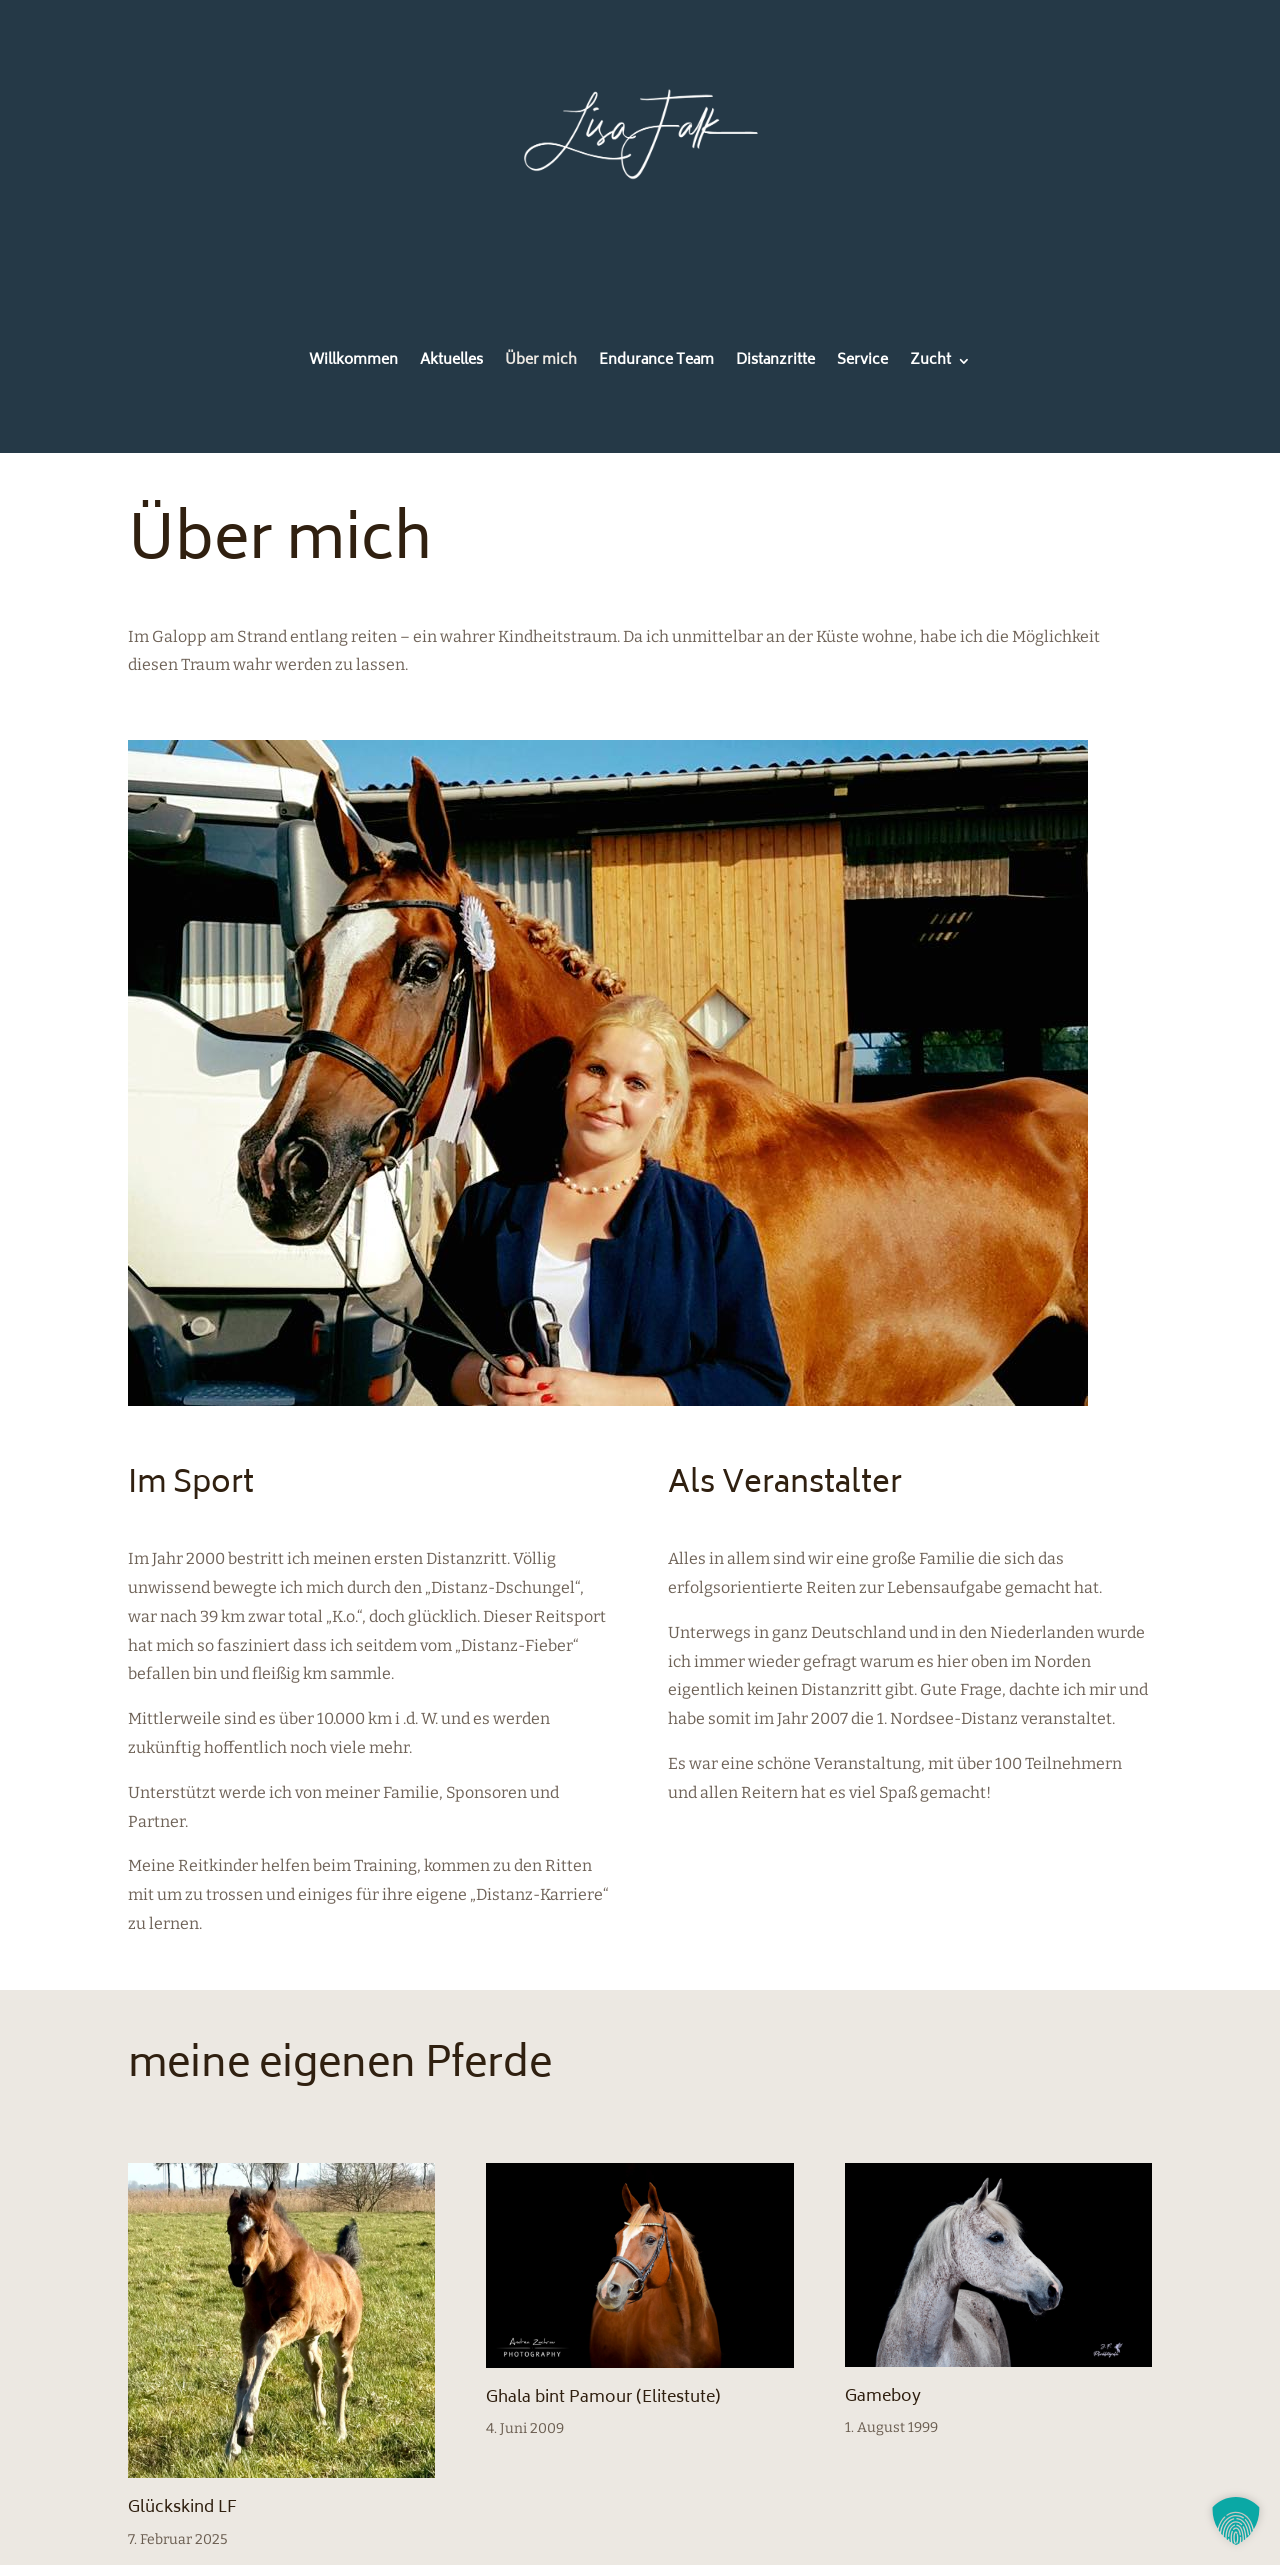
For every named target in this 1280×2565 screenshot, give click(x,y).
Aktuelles (451, 363)
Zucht (930, 363)
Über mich (541, 363)
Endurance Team (656, 363)
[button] (1236, 2521)
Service (862, 363)
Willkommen (353, 363)
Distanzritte (775, 363)
